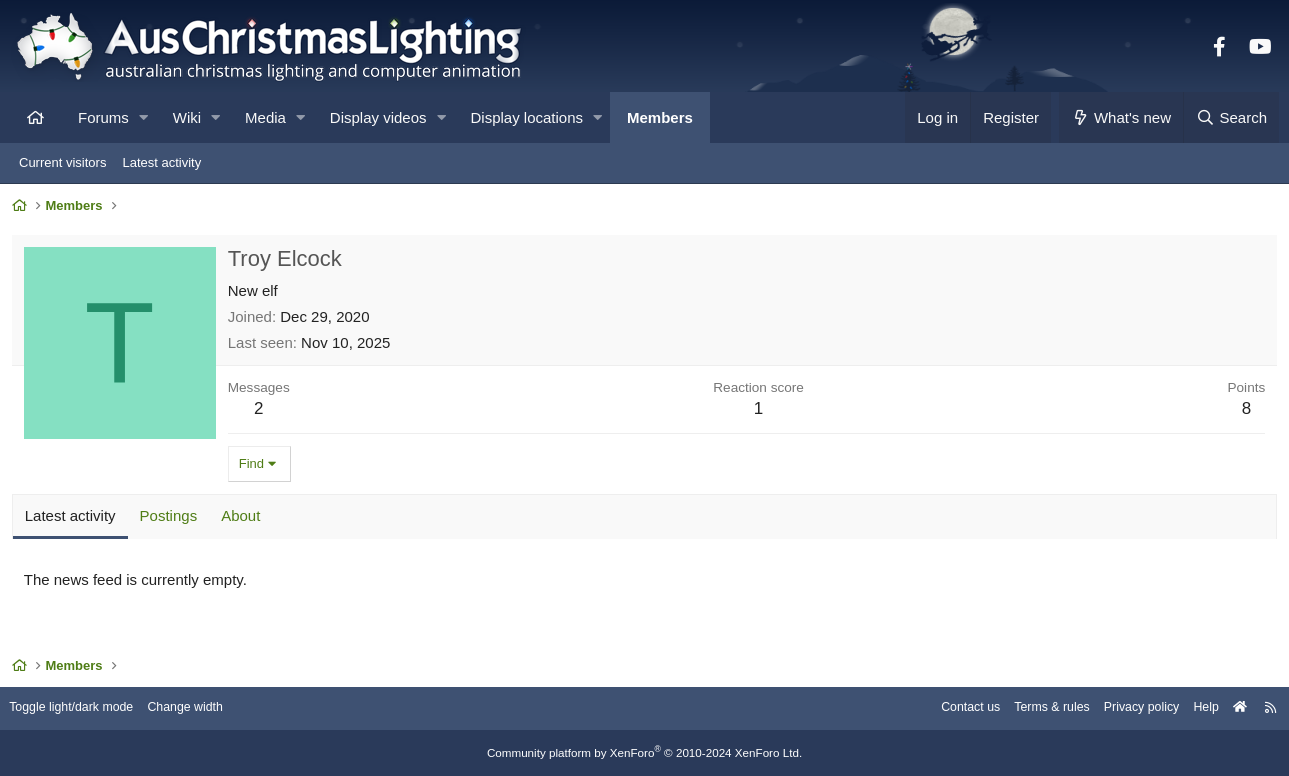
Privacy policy (1126, 708)
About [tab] (243, 518)
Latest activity (161, 162)
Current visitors (62, 162)
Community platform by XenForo (645, 753)
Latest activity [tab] (73, 518)
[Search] (1231, 117)
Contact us (947, 708)
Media (265, 117)
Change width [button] (204, 708)
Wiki (187, 117)
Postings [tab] (172, 518)
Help (1194, 708)
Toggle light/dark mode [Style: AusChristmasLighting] (84, 708)
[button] (143, 117)
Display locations (527, 117)
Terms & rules (1032, 708)
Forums (103, 117)
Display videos (378, 117)
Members (660, 117)
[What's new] (1121, 117)
